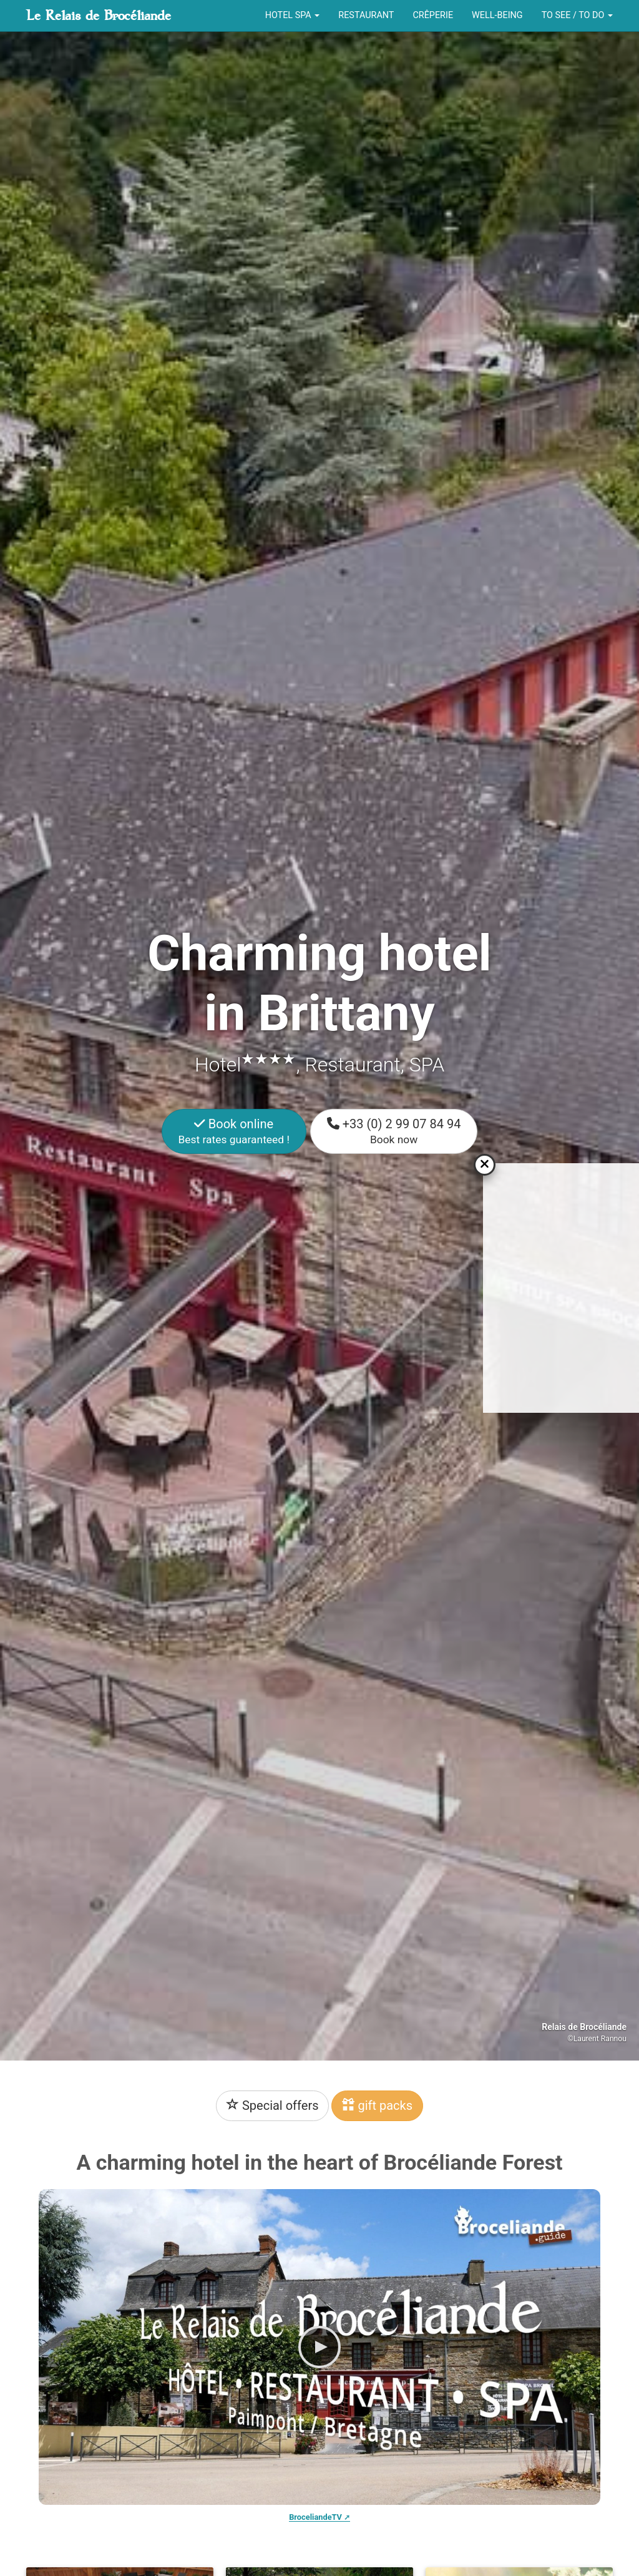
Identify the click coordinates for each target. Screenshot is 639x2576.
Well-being (497, 15)
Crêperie (432, 15)
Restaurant (366, 15)
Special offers (273, 2105)
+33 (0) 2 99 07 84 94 (394, 1131)
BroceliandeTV (315, 2517)
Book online (234, 1131)
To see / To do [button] (577, 15)
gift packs (377, 2105)
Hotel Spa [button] (292, 15)
